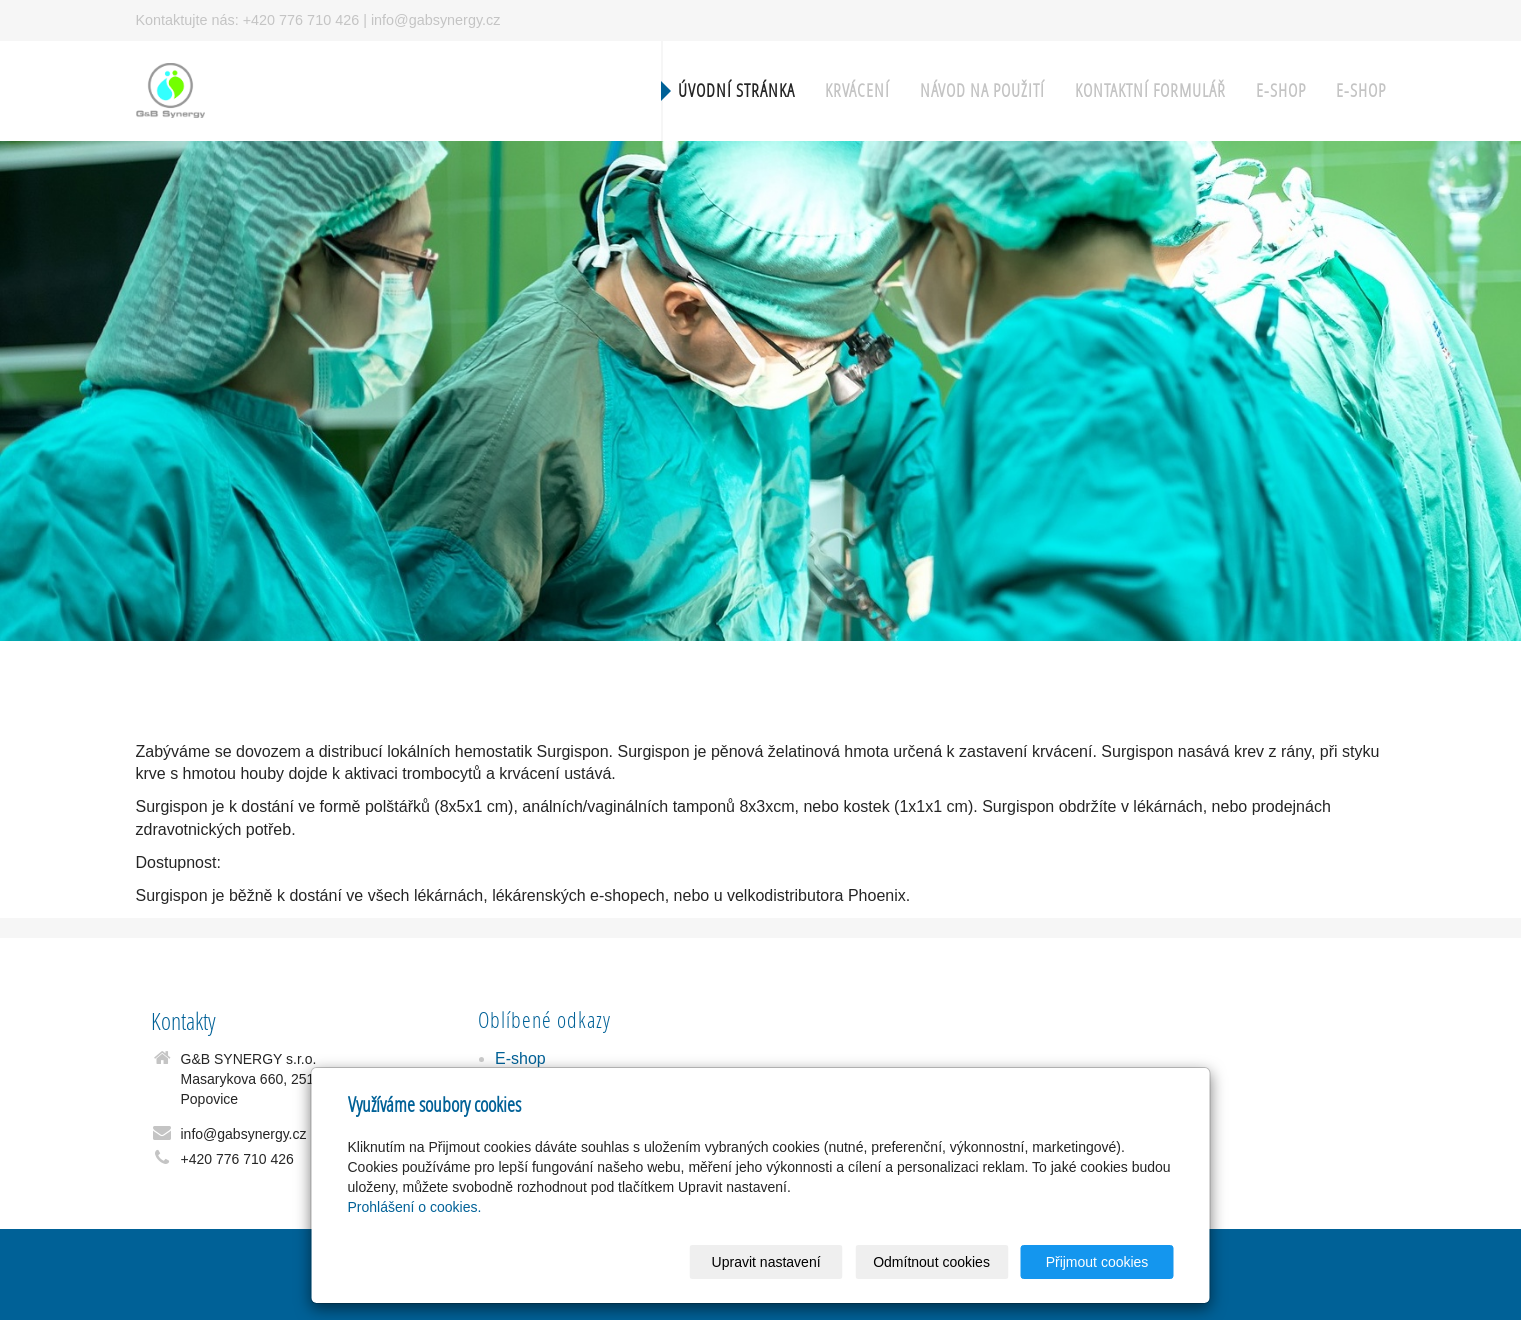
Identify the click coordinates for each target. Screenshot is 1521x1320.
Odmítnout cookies (931, 1262)
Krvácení (857, 90)
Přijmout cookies (1097, 1262)
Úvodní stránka (736, 90)
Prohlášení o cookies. (415, 1207)
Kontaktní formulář (1150, 90)
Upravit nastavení (766, 1262)
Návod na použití (982, 90)
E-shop (1281, 90)
